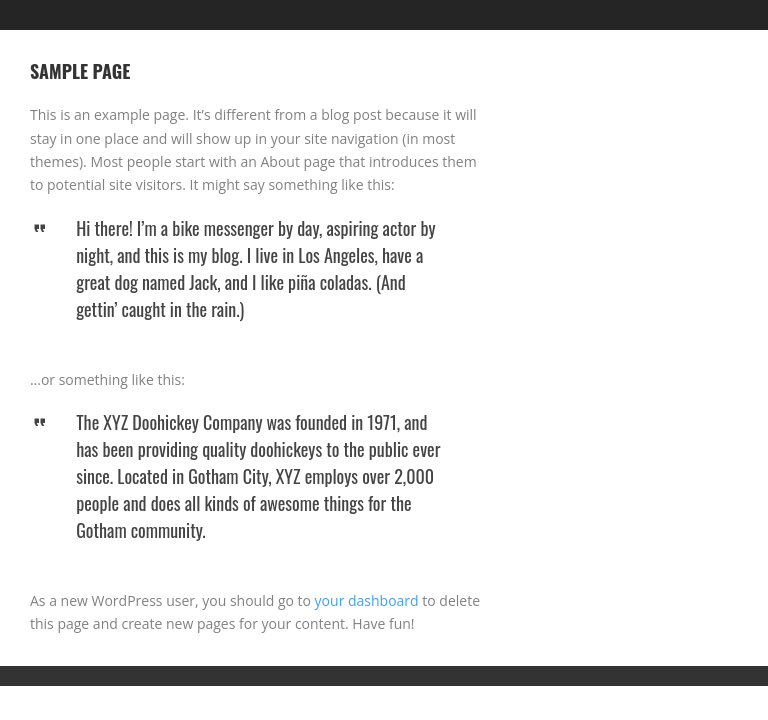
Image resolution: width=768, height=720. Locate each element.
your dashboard (367, 600)
